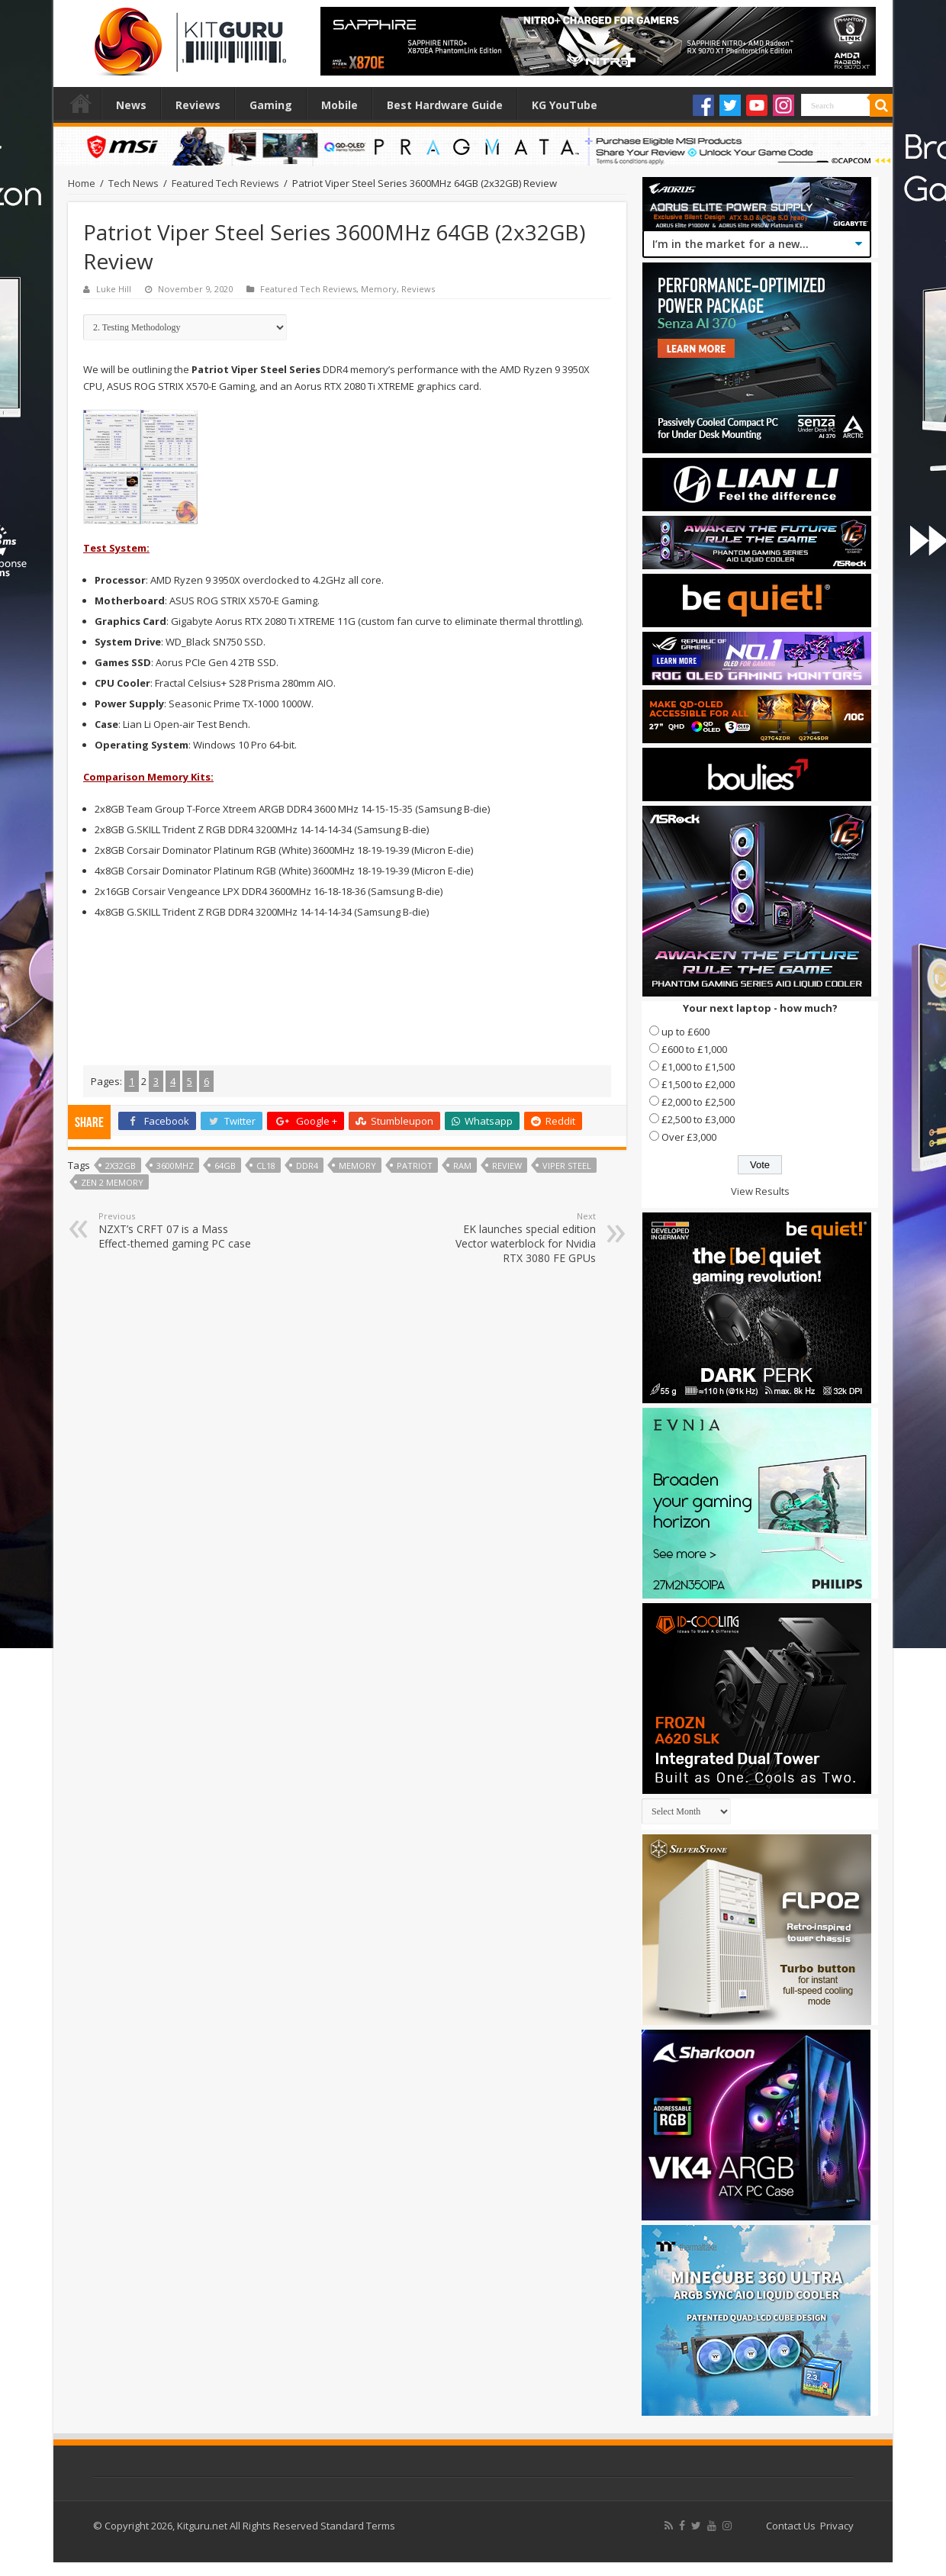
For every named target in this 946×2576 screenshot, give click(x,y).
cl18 (265, 1165)
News (131, 105)
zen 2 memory (112, 1182)
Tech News (133, 183)
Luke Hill (113, 289)
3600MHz (175, 1165)
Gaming (270, 105)
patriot (415, 1165)
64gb (225, 1165)
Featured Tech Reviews (225, 183)
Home (81, 103)
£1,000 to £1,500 (698, 1067)
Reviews (197, 105)
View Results (760, 1191)
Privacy (837, 2526)
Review (507, 1165)
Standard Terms (357, 2526)
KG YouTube (564, 105)
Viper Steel (566, 1165)
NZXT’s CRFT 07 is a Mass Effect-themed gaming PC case (176, 1230)
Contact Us (791, 2526)
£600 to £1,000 (694, 1049)
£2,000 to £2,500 (698, 1102)
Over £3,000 (688, 1137)
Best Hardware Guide (445, 105)
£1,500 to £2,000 (698, 1084)
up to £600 (685, 1031)
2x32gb (120, 1165)
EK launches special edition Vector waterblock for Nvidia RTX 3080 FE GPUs (517, 1237)
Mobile (339, 105)
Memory (379, 289)
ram (462, 1165)
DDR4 (307, 1165)
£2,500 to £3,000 (698, 1119)
